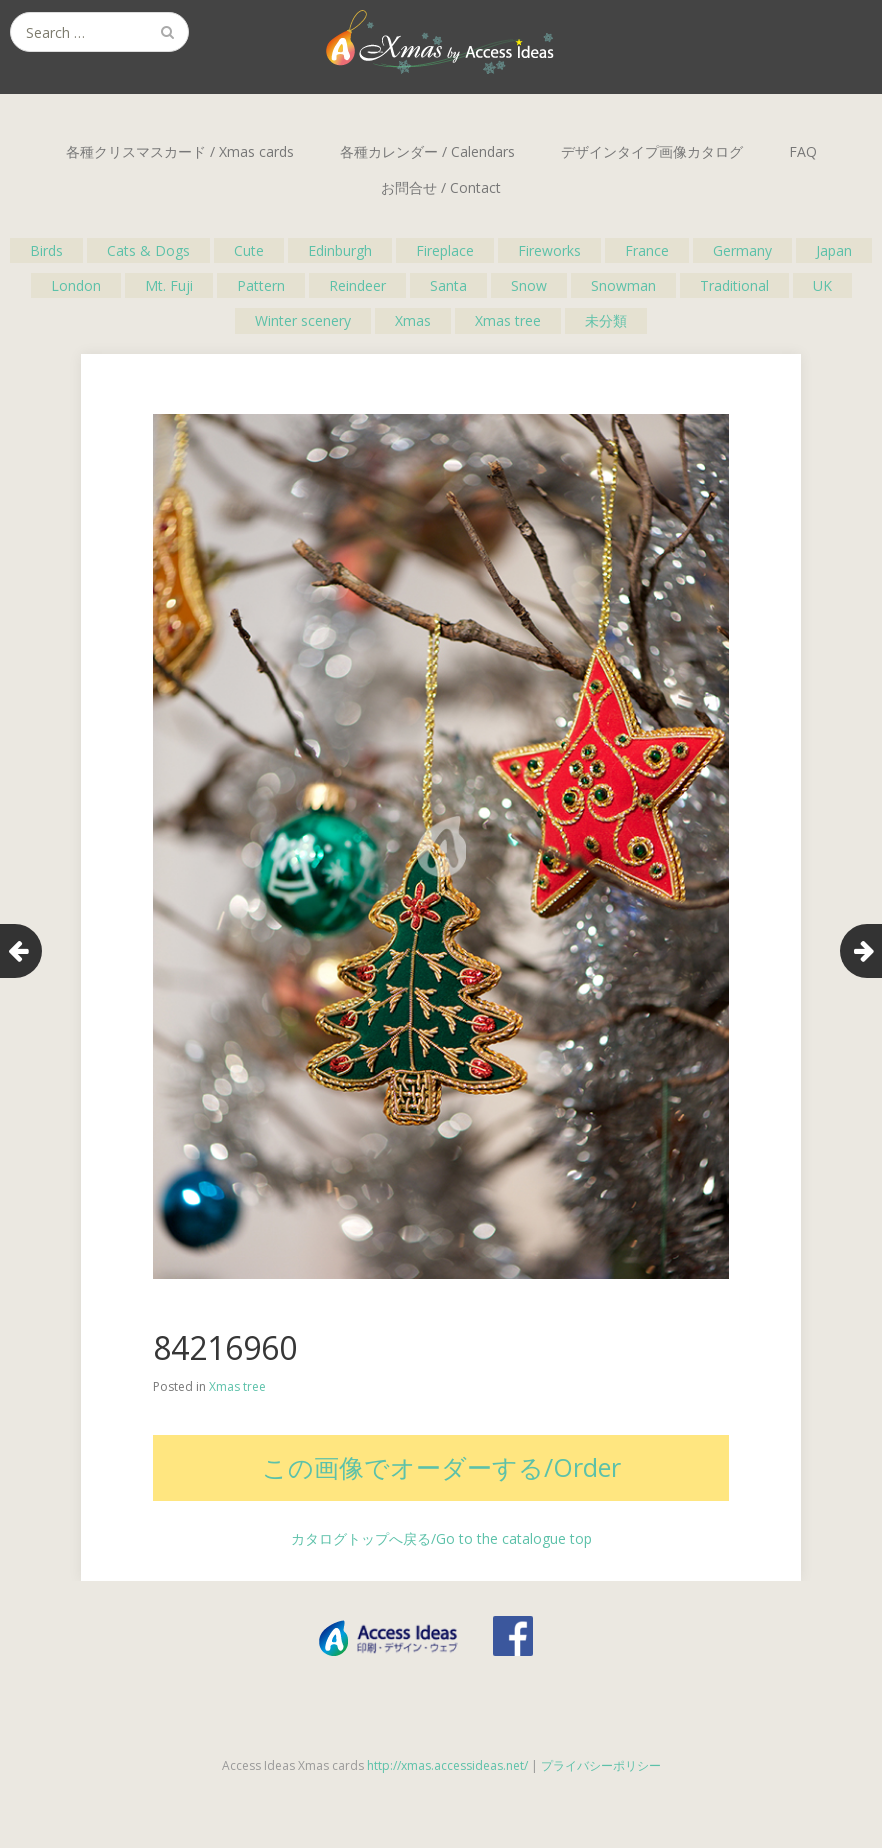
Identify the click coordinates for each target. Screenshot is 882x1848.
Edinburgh (340, 250)
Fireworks (549, 250)
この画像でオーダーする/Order (441, 1467)
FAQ (803, 151)
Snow (529, 285)
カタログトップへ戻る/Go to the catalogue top (441, 1538)
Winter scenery (303, 320)
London (76, 285)
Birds (46, 250)
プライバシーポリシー (601, 1765)
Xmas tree (508, 320)
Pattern (261, 285)
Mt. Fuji (169, 285)
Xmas (413, 320)
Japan (834, 250)
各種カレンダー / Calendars (427, 151)
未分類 (606, 320)
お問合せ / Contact (441, 187)
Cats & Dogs (148, 250)
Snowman (623, 285)
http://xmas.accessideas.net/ (447, 1765)
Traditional (734, 285)
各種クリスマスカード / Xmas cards (180, 151)
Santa (448, 285)
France (647, 250)
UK (822, 285)
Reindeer (357, 285)
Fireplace (445, 250)
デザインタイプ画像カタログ (652, 151)
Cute (249, 250)
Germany (742, 250)
